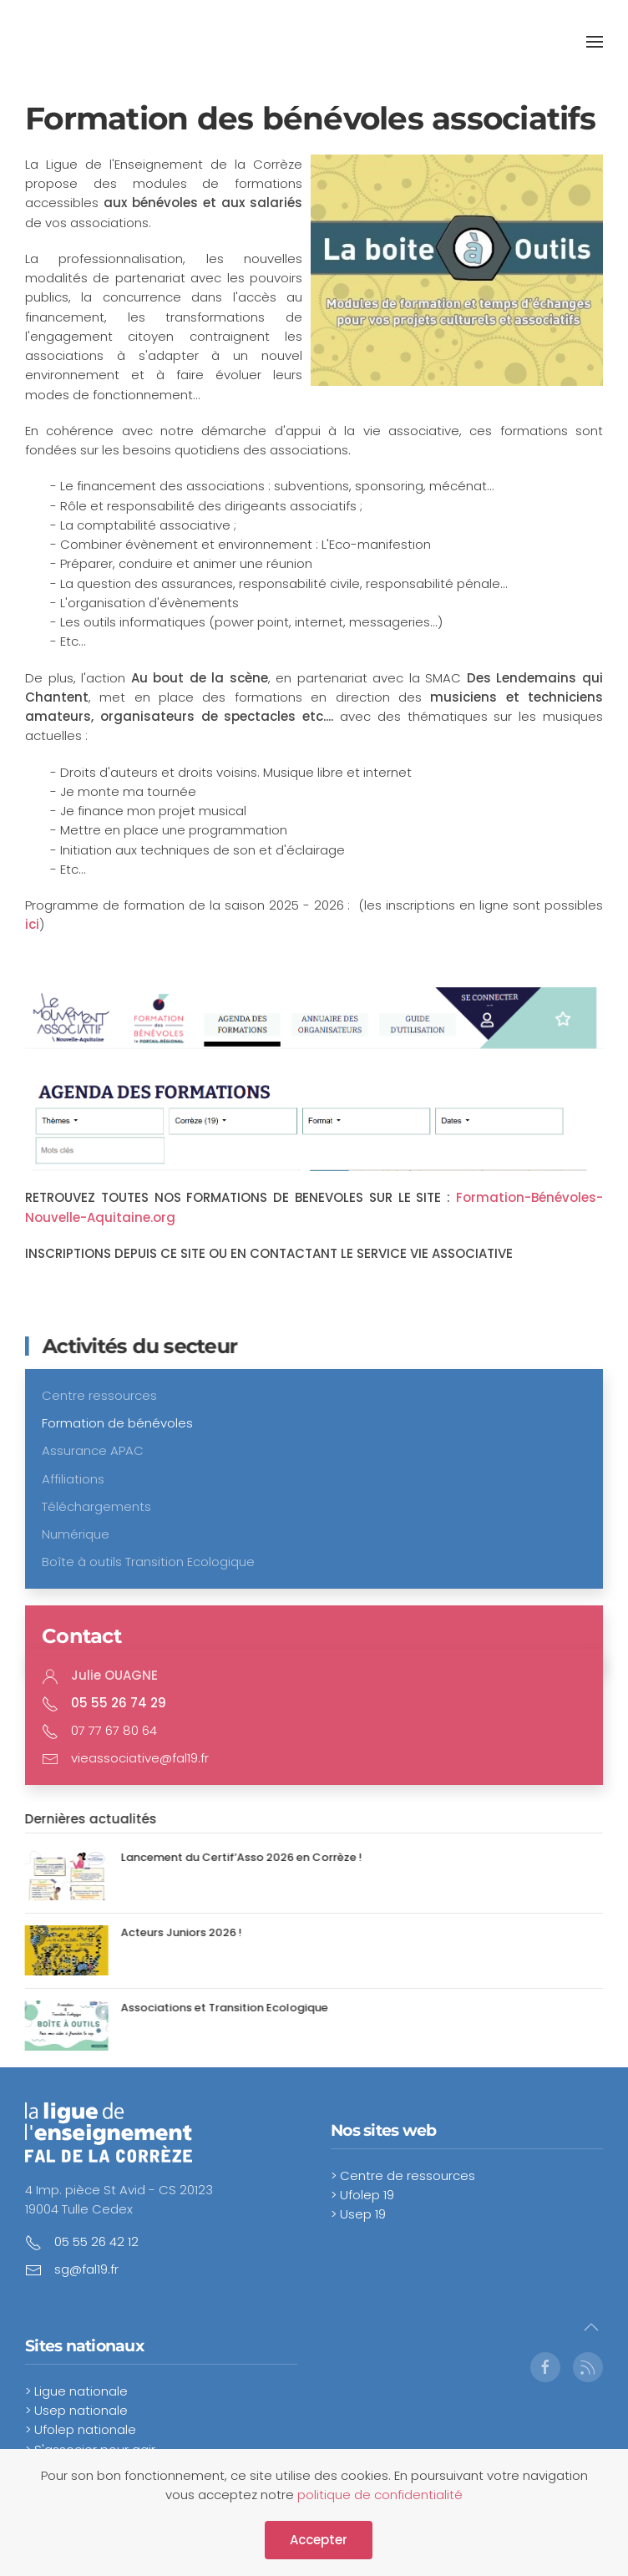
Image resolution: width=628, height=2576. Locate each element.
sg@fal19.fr (86, 2269)
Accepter (318, 2539)
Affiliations (73, 1479)
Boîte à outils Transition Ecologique (148, 1561)
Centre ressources (99, 1395)
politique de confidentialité (380, 2494)
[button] (594, 41)
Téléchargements (96, 1506)
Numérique (75, 1534)
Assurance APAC (93, 1450)
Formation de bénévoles (117, 1423)
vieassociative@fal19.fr (140, 1758)
